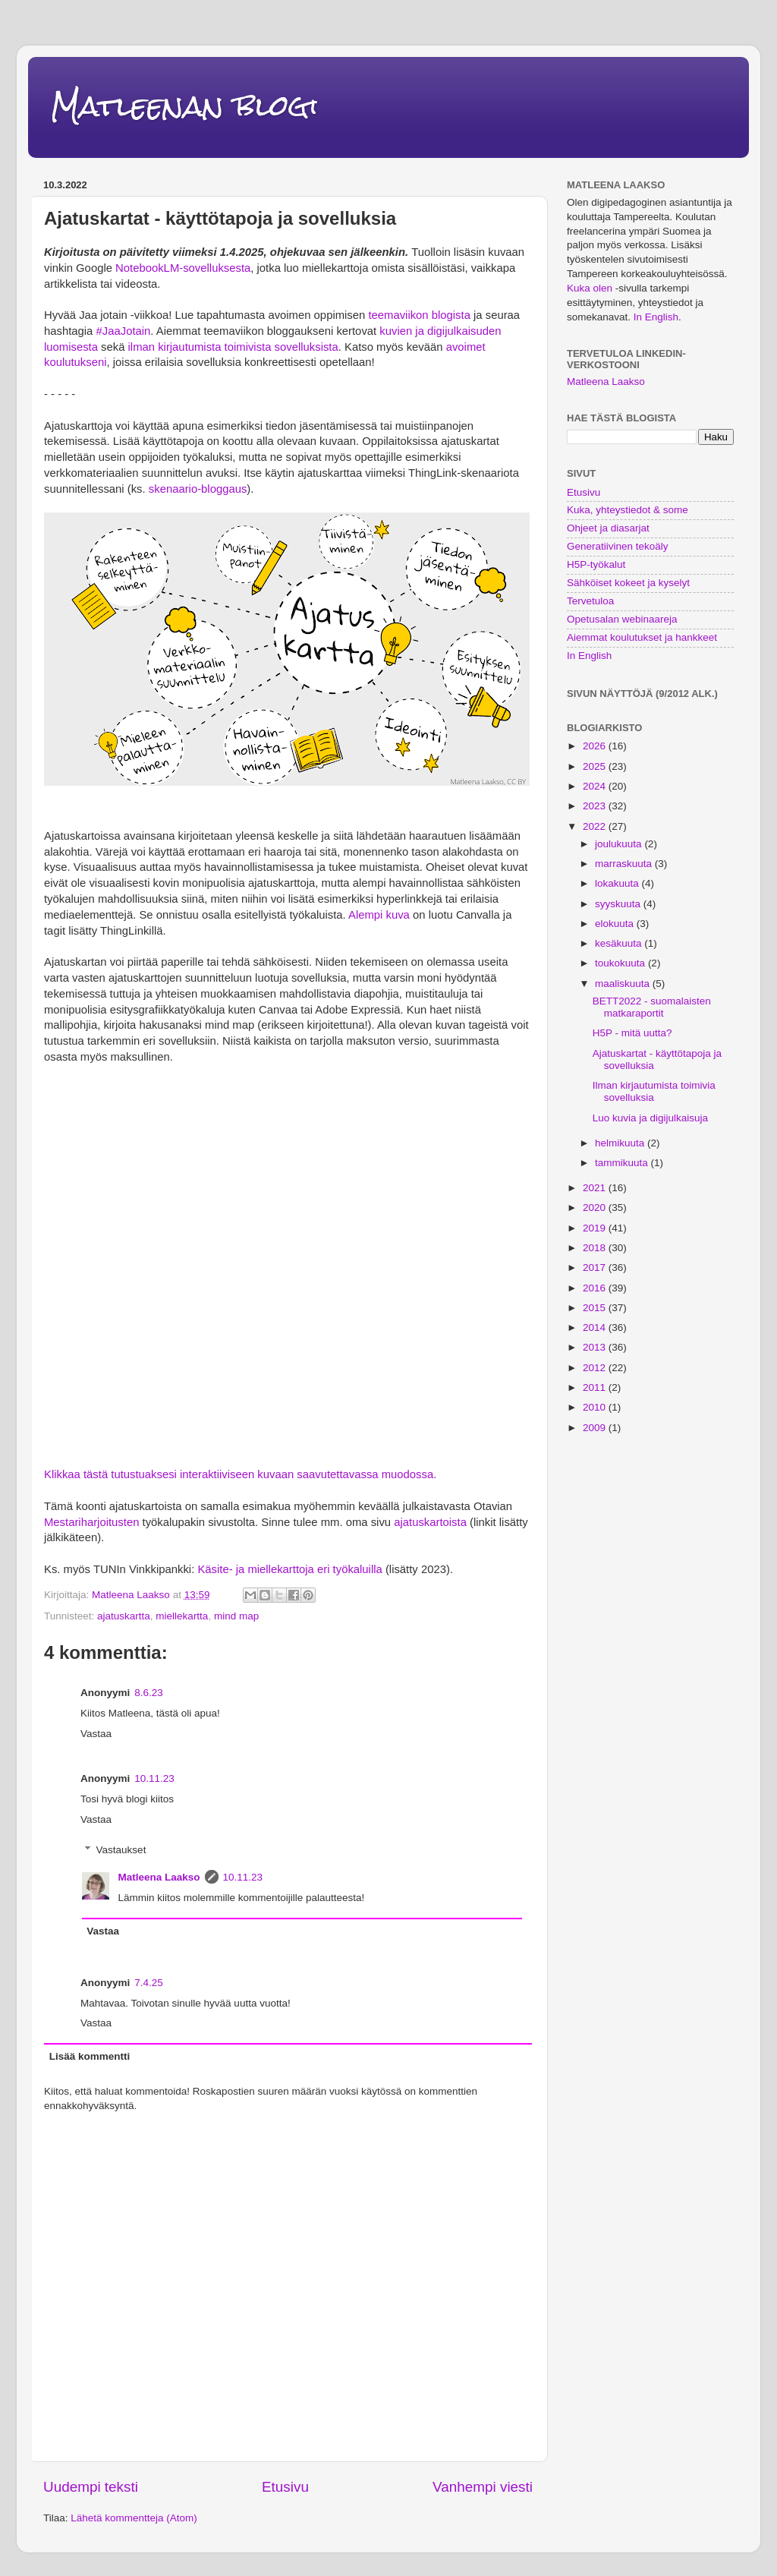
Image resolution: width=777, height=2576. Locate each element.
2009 (596, 1427)
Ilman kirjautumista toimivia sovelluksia (654, 1091)
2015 (596, 1307)
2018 (596, 1247)
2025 (596, 766)
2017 (596, 1267)
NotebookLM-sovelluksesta (182, 268)
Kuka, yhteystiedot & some (627, 510)
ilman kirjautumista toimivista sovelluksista (231, 347)
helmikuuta (621, 1143)
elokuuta (616, 923)
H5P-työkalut (596, 564)
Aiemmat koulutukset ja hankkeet (642, 637)
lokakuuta (618, 883)
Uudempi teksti (90, 2487)
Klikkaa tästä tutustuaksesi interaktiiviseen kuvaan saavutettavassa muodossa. (240, 1474)
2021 (596, 1187)
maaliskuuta (624, 983)
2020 (596, 1207)
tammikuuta (623, 1162)
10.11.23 (154, 1778)
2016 (596, 1288)
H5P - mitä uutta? (632, 1033)
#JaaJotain (123, 331)
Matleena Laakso (159, 1877)
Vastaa (96, 1733)
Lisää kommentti (90, 2056)
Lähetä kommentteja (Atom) (134, 2518)
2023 (596, 806)
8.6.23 (148, 1692)
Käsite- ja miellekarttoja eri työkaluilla (289, 1569)
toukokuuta (621, 963)
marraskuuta (625, 863)
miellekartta (182, 1616)
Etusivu (285, 2487)
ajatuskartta (123, 1616)
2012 (596, 1367)
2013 (596, 1347)
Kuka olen (589, 288)
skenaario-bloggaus (196, 489)
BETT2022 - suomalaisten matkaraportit (652, 1007)
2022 (596, 826)
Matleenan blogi (184, 106)
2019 (596, 1228)
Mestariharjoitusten (91, 1522)
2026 (596, 746)
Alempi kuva (379, 915)
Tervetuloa (590, 601)
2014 (596, 1327)
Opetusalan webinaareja (622, 619)
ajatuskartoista (430, 1522)
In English (656, 317)
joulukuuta (619, 844)
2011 (596, 1387)
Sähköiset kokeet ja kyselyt (628, 582)
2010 (596, 1407)
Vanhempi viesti (483, 2487)
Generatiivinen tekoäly (617, 546)
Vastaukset (121, 1850)
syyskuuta (619, 904)
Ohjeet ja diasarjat (608, 528)
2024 (596, 786)
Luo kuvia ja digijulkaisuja (650, 1118)
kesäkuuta (619, 943)
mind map (236, 1616)
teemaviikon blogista (419, 315)
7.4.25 (148, 1982)
